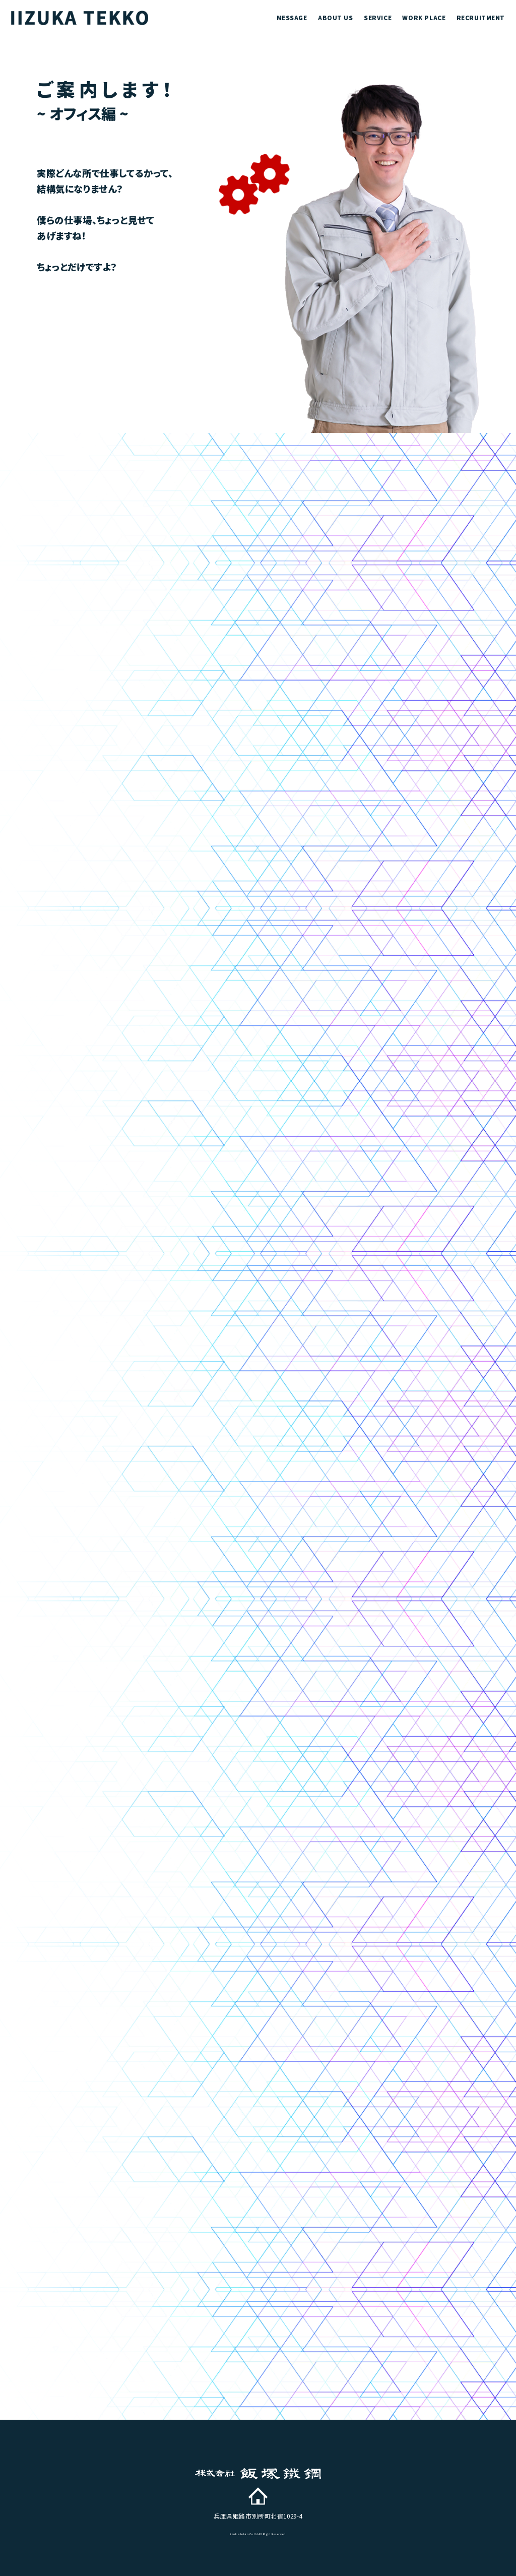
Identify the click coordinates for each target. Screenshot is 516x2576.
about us (335, 17)
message (292, 17)
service (378, 17)
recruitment (481, 17)
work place (423, 17)
